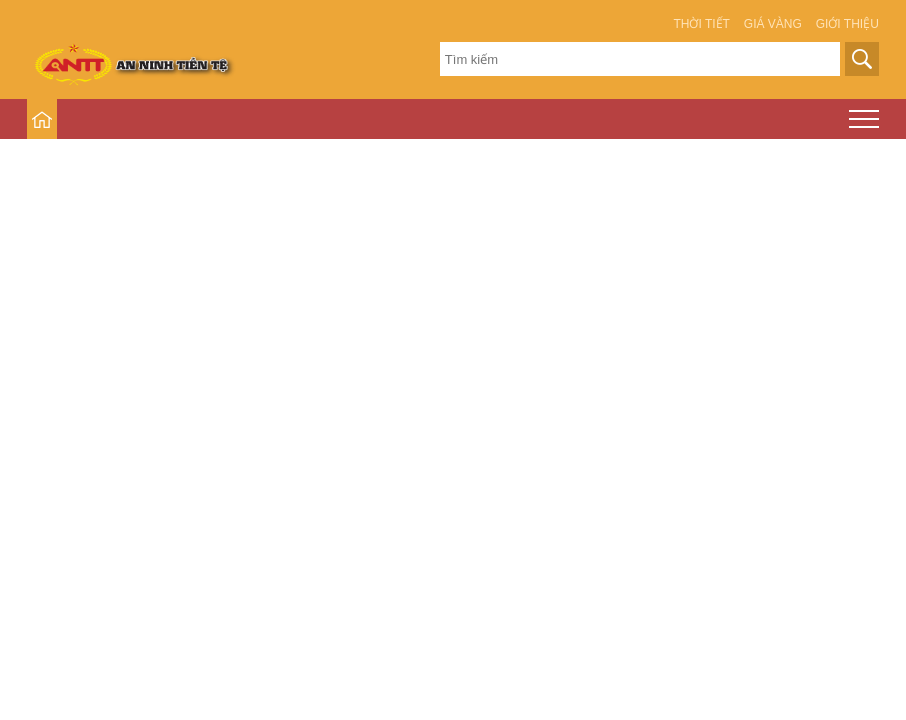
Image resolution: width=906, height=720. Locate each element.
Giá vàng (773, 24)
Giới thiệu (847, 24)
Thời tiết (701, 24)
